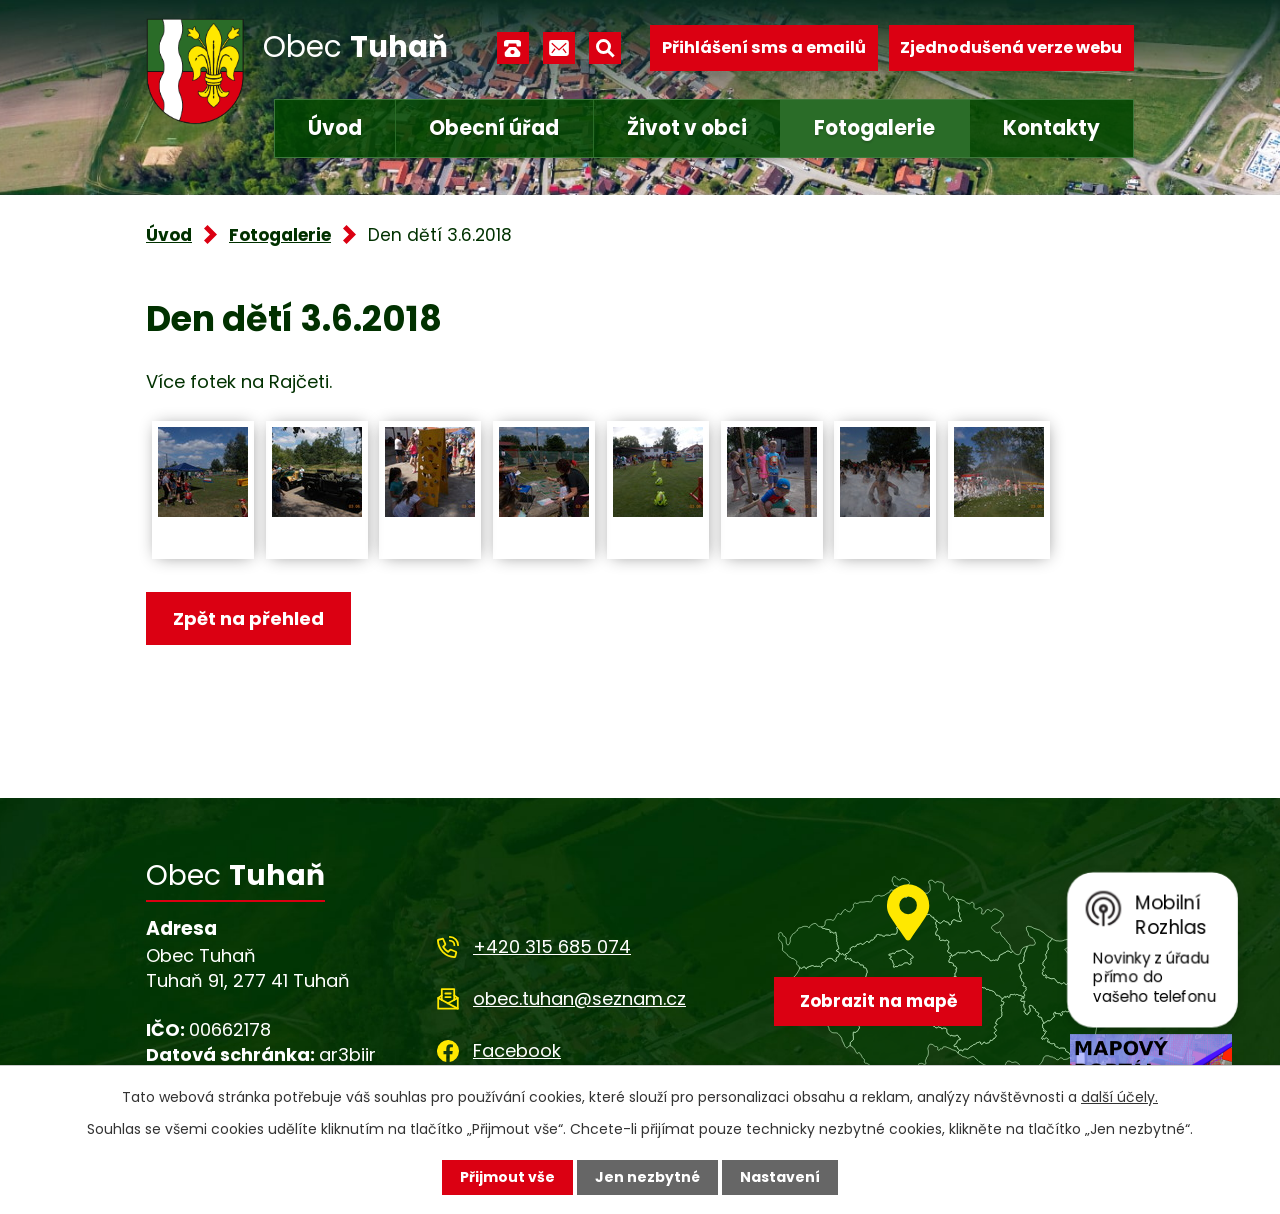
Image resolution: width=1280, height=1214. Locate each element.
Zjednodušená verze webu (1011, 47)
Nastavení (780, 1177)
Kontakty (1051, 128)
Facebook (517, 1050)
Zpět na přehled (248, 618)
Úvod (335, 128)
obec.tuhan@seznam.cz (579, 998)
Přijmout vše (507, 1177)
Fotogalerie (874, 128)
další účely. (1119, 1097)
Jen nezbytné (647, 1177)
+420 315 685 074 (552, 946)
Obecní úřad (494, 128)
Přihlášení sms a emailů (764, 47)
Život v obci (687, 128)
